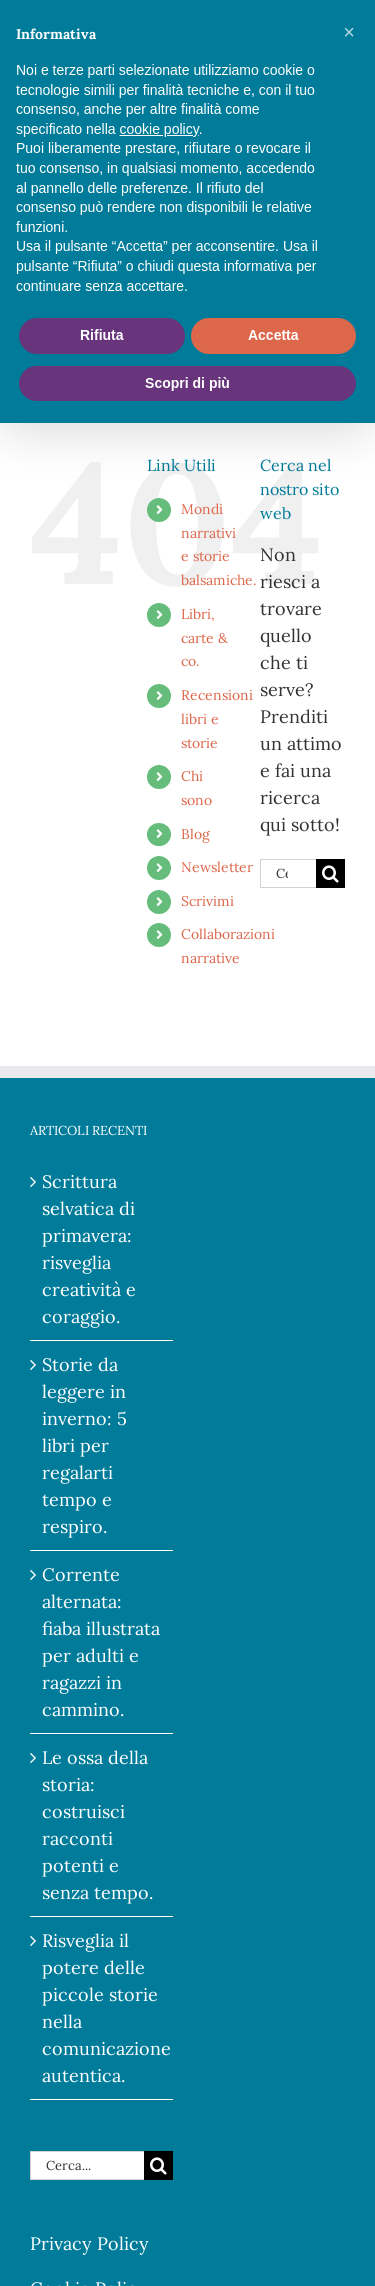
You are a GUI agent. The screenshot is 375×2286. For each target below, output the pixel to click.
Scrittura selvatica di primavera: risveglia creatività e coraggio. (89, 1249)
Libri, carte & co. (204, 638)
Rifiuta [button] (102, 335)
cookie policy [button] (159, 129)
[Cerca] (330, 873)
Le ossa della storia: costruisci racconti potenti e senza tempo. (97, 1825)
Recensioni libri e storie (217, 719)
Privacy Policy (89, 2243)
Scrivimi (207, 901)
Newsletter (217, 867)
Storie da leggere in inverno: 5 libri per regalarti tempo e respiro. (84, 1445)
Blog (195, 834)
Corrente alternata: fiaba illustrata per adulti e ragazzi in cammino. (101, 1642)
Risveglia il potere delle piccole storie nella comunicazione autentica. (102, 2008)
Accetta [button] (273, 335)
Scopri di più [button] (187, 383)
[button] (349, 32)
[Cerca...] (288, 873)
